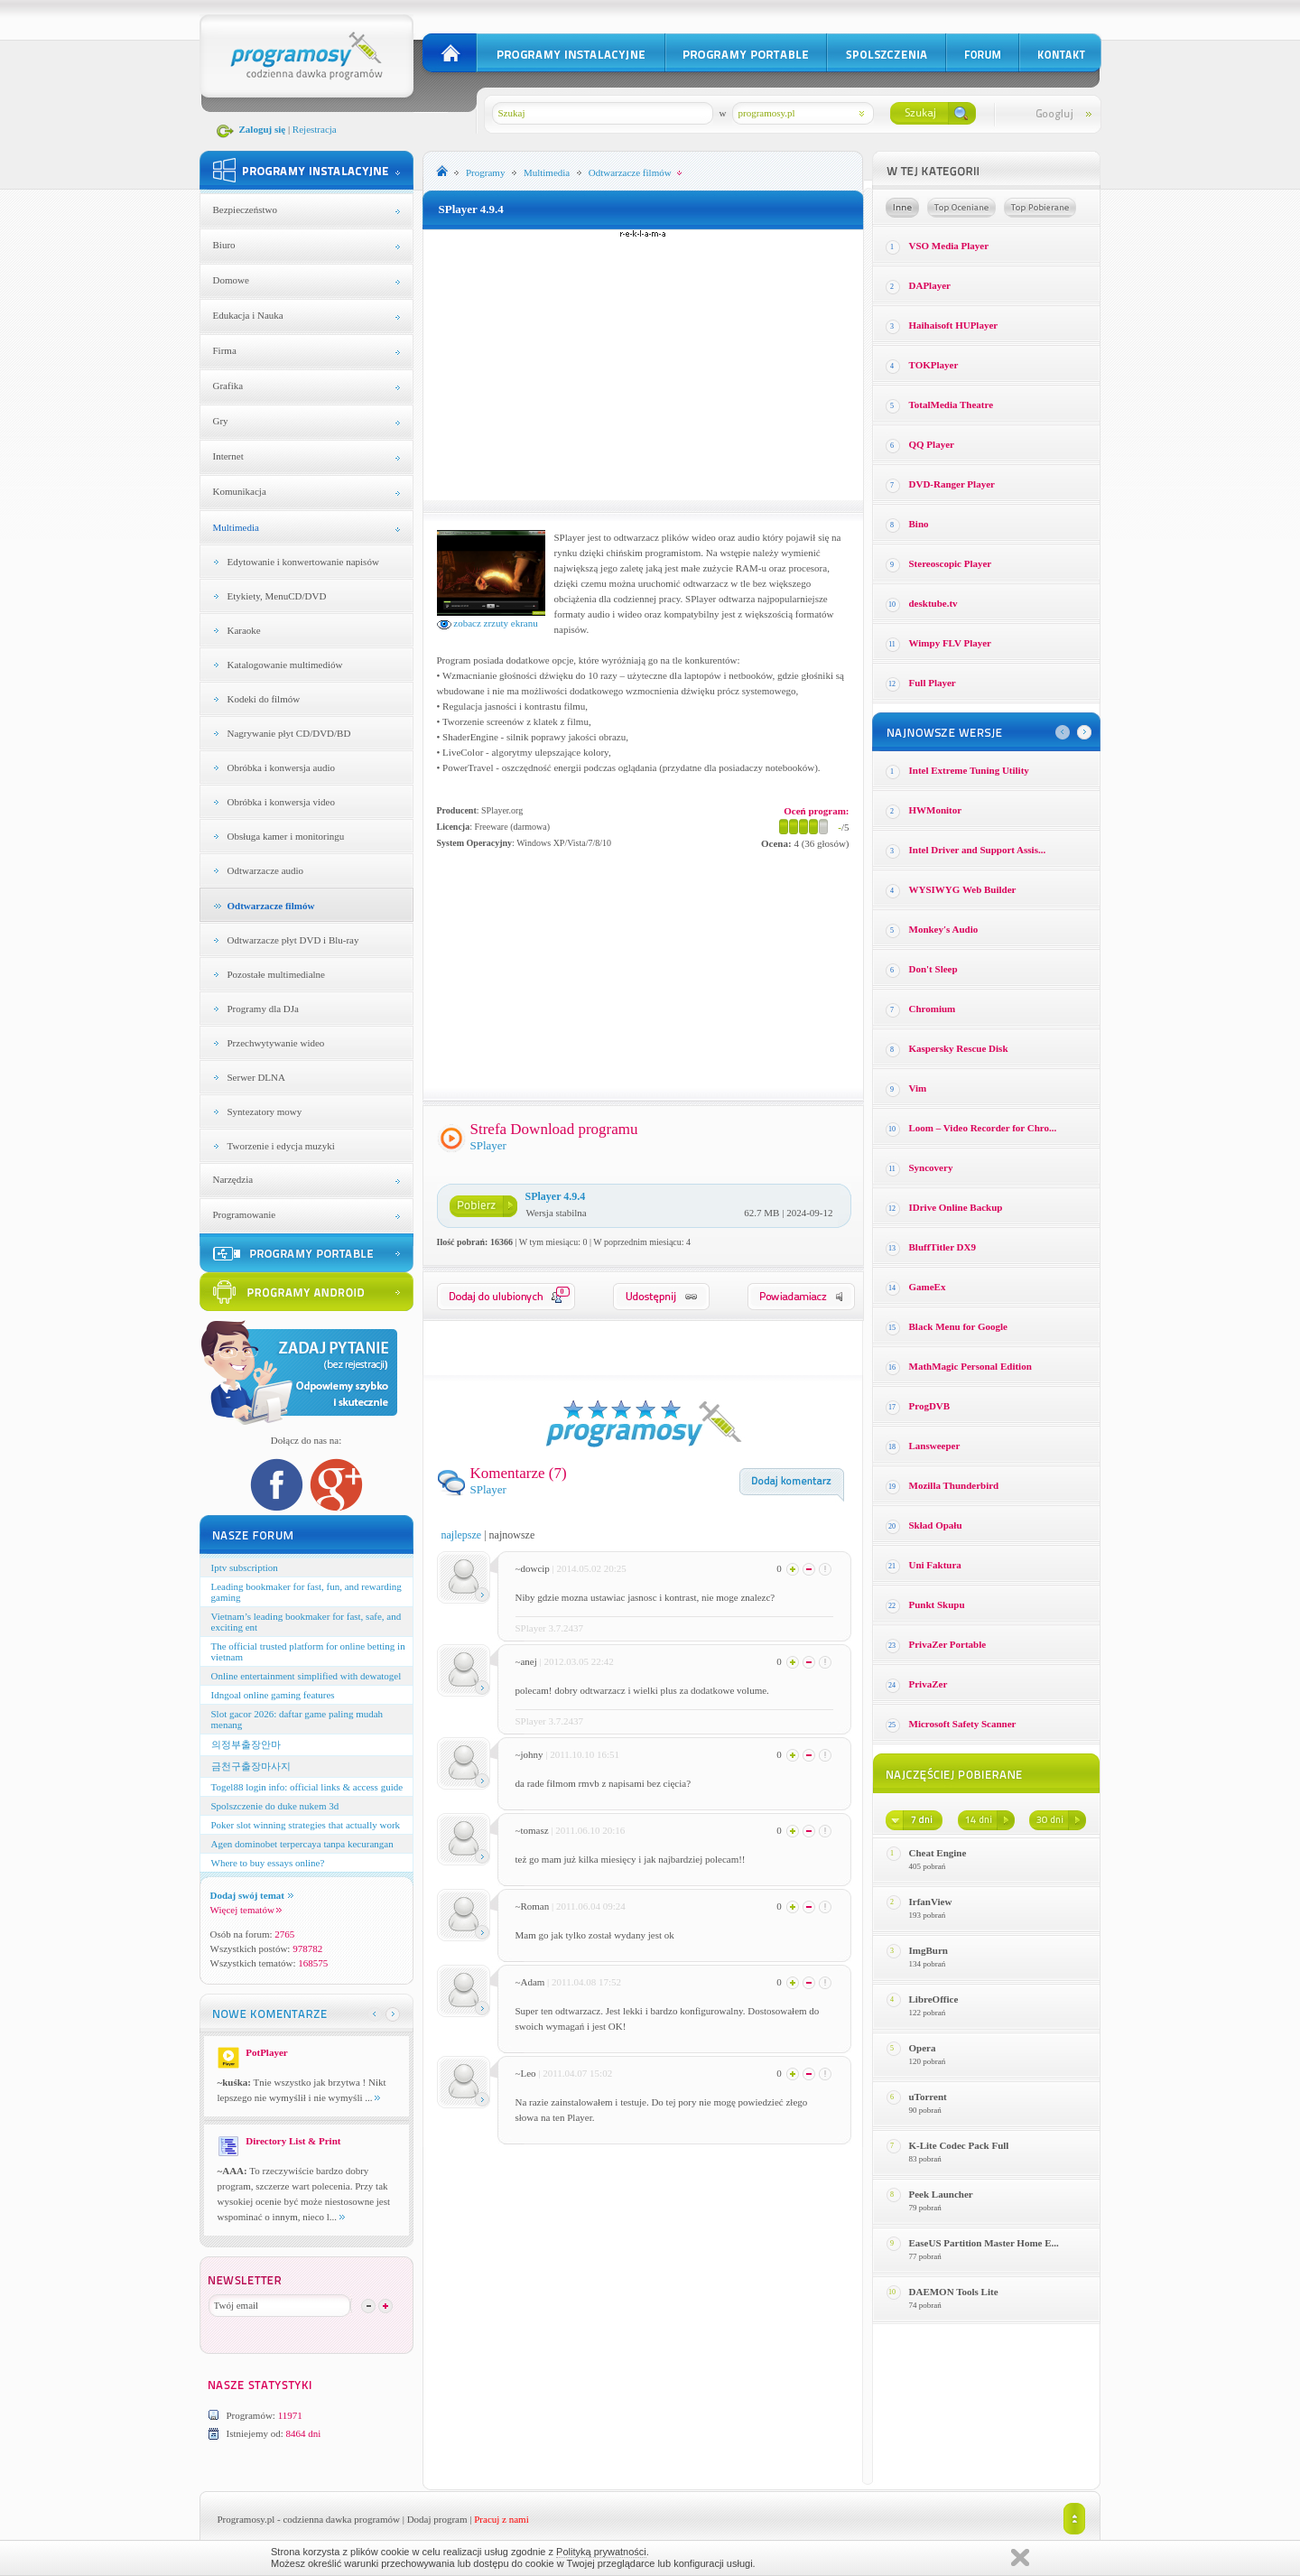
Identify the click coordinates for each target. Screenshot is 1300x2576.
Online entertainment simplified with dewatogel (306, 1675)
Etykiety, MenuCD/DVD (277, 596)
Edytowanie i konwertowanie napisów (303, 561)
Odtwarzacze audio (266, 870)
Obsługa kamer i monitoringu (286, 836)
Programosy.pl (246, 2519)
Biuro (224, 244)
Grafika (228, 385)
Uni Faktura (935, 1564)
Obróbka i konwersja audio (281, 767)
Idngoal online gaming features (273, 1694)
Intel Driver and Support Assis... (977, 849)
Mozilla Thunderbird (954, 1485)
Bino (919, 523)
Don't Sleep (933, 968)
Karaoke (244, 630)
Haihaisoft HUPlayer (953, 325)
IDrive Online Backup (956, 1207)
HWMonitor (935, 809)
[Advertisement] (642, 364)
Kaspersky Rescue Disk (958, 1048)
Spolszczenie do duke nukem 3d (275, 1805)
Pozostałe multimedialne (276, 974)
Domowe (231, 279)
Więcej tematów (246, 1909)
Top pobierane (1040, 208)
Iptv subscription (244, 1567)
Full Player (932, 682)
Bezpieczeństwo (245, 209)
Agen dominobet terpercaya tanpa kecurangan (302, 1843)
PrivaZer (928, 1684)
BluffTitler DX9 (942, 1247)
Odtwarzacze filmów (271, 905)
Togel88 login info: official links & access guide (307, 1786)
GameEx (927, 1286)
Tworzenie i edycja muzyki (281, 1145)
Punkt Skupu (937, 1604)
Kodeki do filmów (264, 698)
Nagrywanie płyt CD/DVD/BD (289, 733)
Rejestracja (314, 129)
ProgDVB (930, 1405)
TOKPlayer (934, 364)
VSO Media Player (949, 245)
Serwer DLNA (256, 1077)
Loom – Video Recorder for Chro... (983, 1127)
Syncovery (931, 1167)
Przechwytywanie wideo (276, 1042)
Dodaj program (437, 2519)
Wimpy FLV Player (950, 642)
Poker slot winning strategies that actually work (306, 1824)
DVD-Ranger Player (952, 484)
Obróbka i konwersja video (281, 801)
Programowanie (244, 1214)
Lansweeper (935, 1445)
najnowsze (512, 1535)
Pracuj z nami (501, 2519)
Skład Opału (935, 1525)
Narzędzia (233, 1179)
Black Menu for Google (958, 1326)
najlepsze (461, 1535)
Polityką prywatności (601, 2551)
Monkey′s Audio (944, 929)
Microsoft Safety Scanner (963, 1723)
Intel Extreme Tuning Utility (969, 770)
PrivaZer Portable (948, 1644)
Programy (485, 172)
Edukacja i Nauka (248, 315)
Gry (220, 420)
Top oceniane (961, 208)
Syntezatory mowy (265, 1111)
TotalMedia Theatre (951, 404)
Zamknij (1020, 2557)
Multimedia (236, 527)
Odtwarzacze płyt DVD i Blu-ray (293, 940)
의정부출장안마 (246, 1744)
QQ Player (931, 444)
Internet (228, 456)
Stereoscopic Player (950, 563)
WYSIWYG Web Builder (963, 889)
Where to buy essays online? (268, 1862)
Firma (225, 350)
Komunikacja (239, 491)
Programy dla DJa (263, 1008)
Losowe (902, 208)
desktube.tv (933, 603)
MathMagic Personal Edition (970, 1366)
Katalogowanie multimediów (285, 664)
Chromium (932, 1008)
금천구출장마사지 (251, 1766)
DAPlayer (930, 285)
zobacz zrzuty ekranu (487, 623)
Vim (918, 1088)
